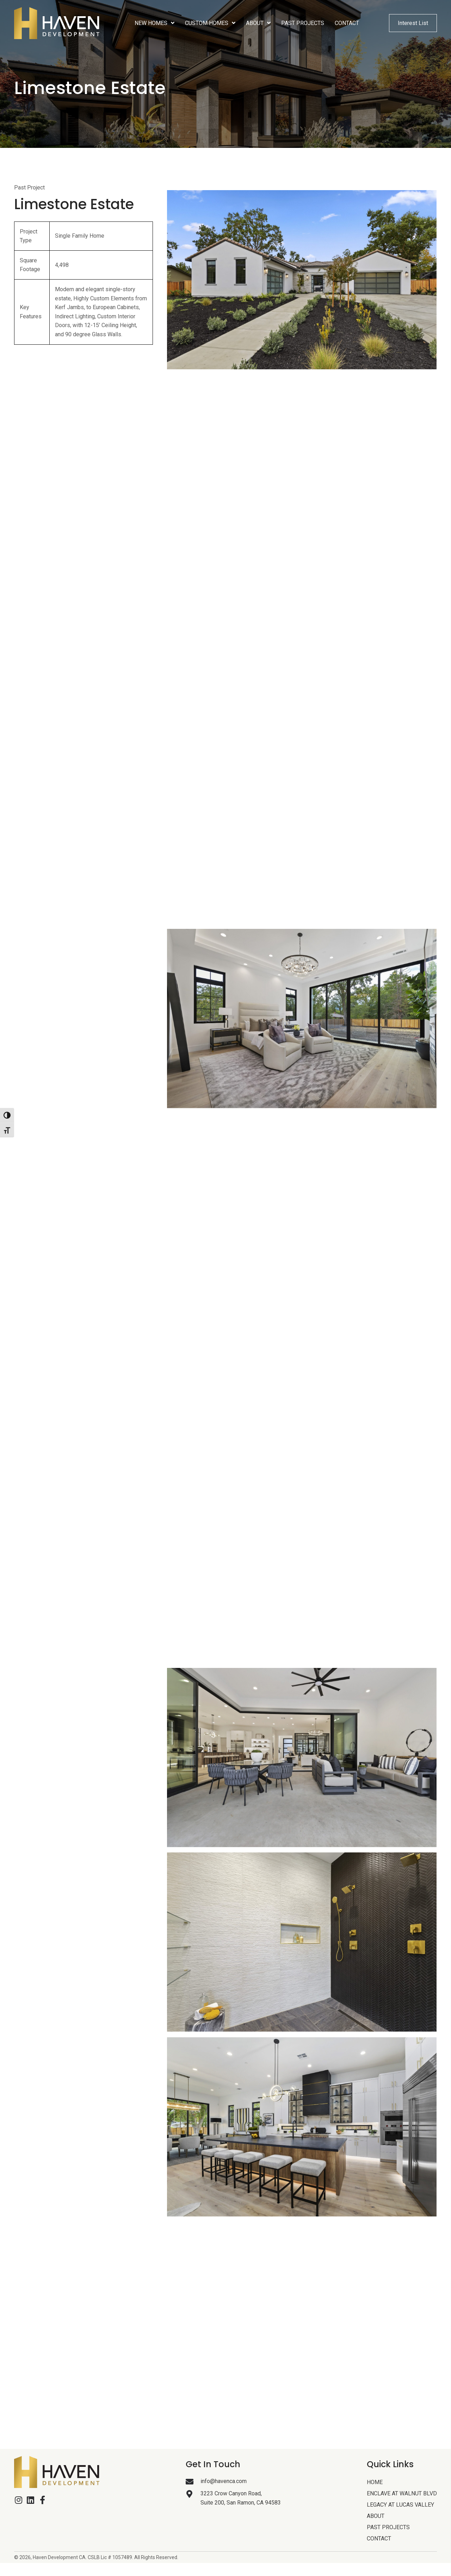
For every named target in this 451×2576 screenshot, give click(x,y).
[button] (18, 2500)
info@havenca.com (223, 2481)
